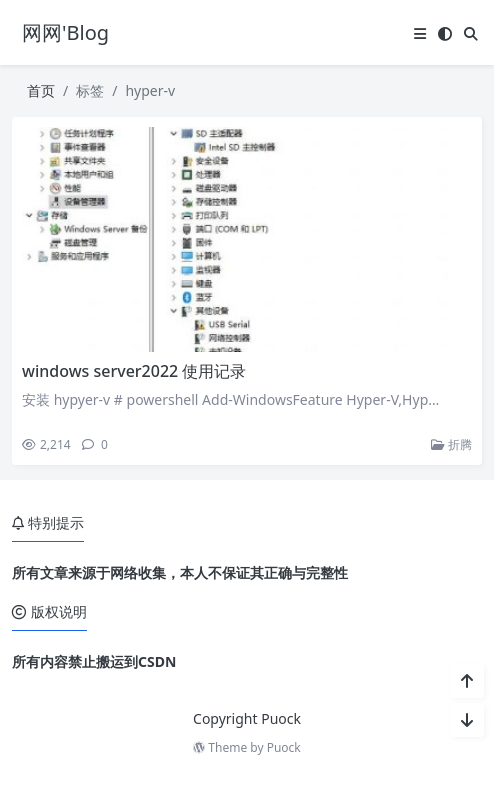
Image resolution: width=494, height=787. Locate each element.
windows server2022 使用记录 (134, 371)
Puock (284, 747)
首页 (41, 90)
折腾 (451, 444)
